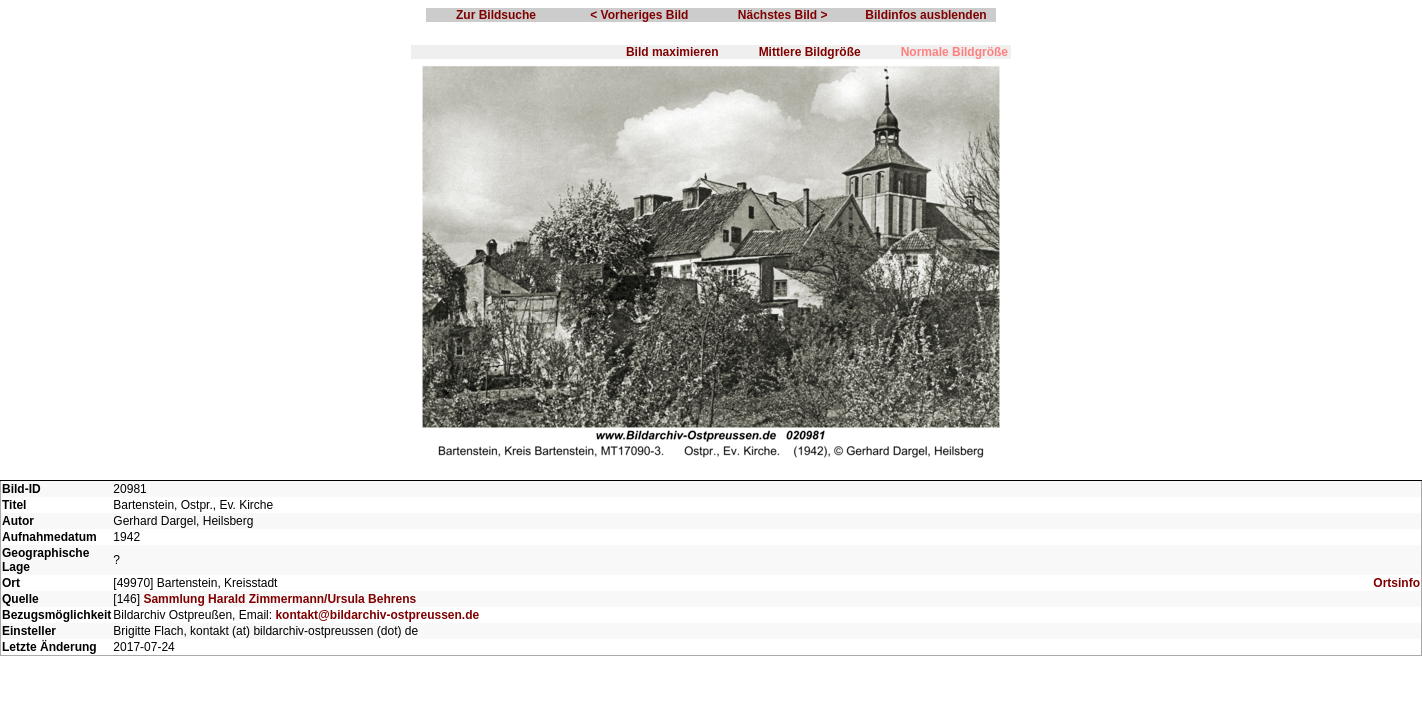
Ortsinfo (1396, 583)
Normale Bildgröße (954, 52)
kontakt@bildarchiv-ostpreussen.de (377, 615)
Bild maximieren (672, 52)
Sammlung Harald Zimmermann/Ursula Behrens (279, 599)
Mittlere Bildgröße (810, 52)
